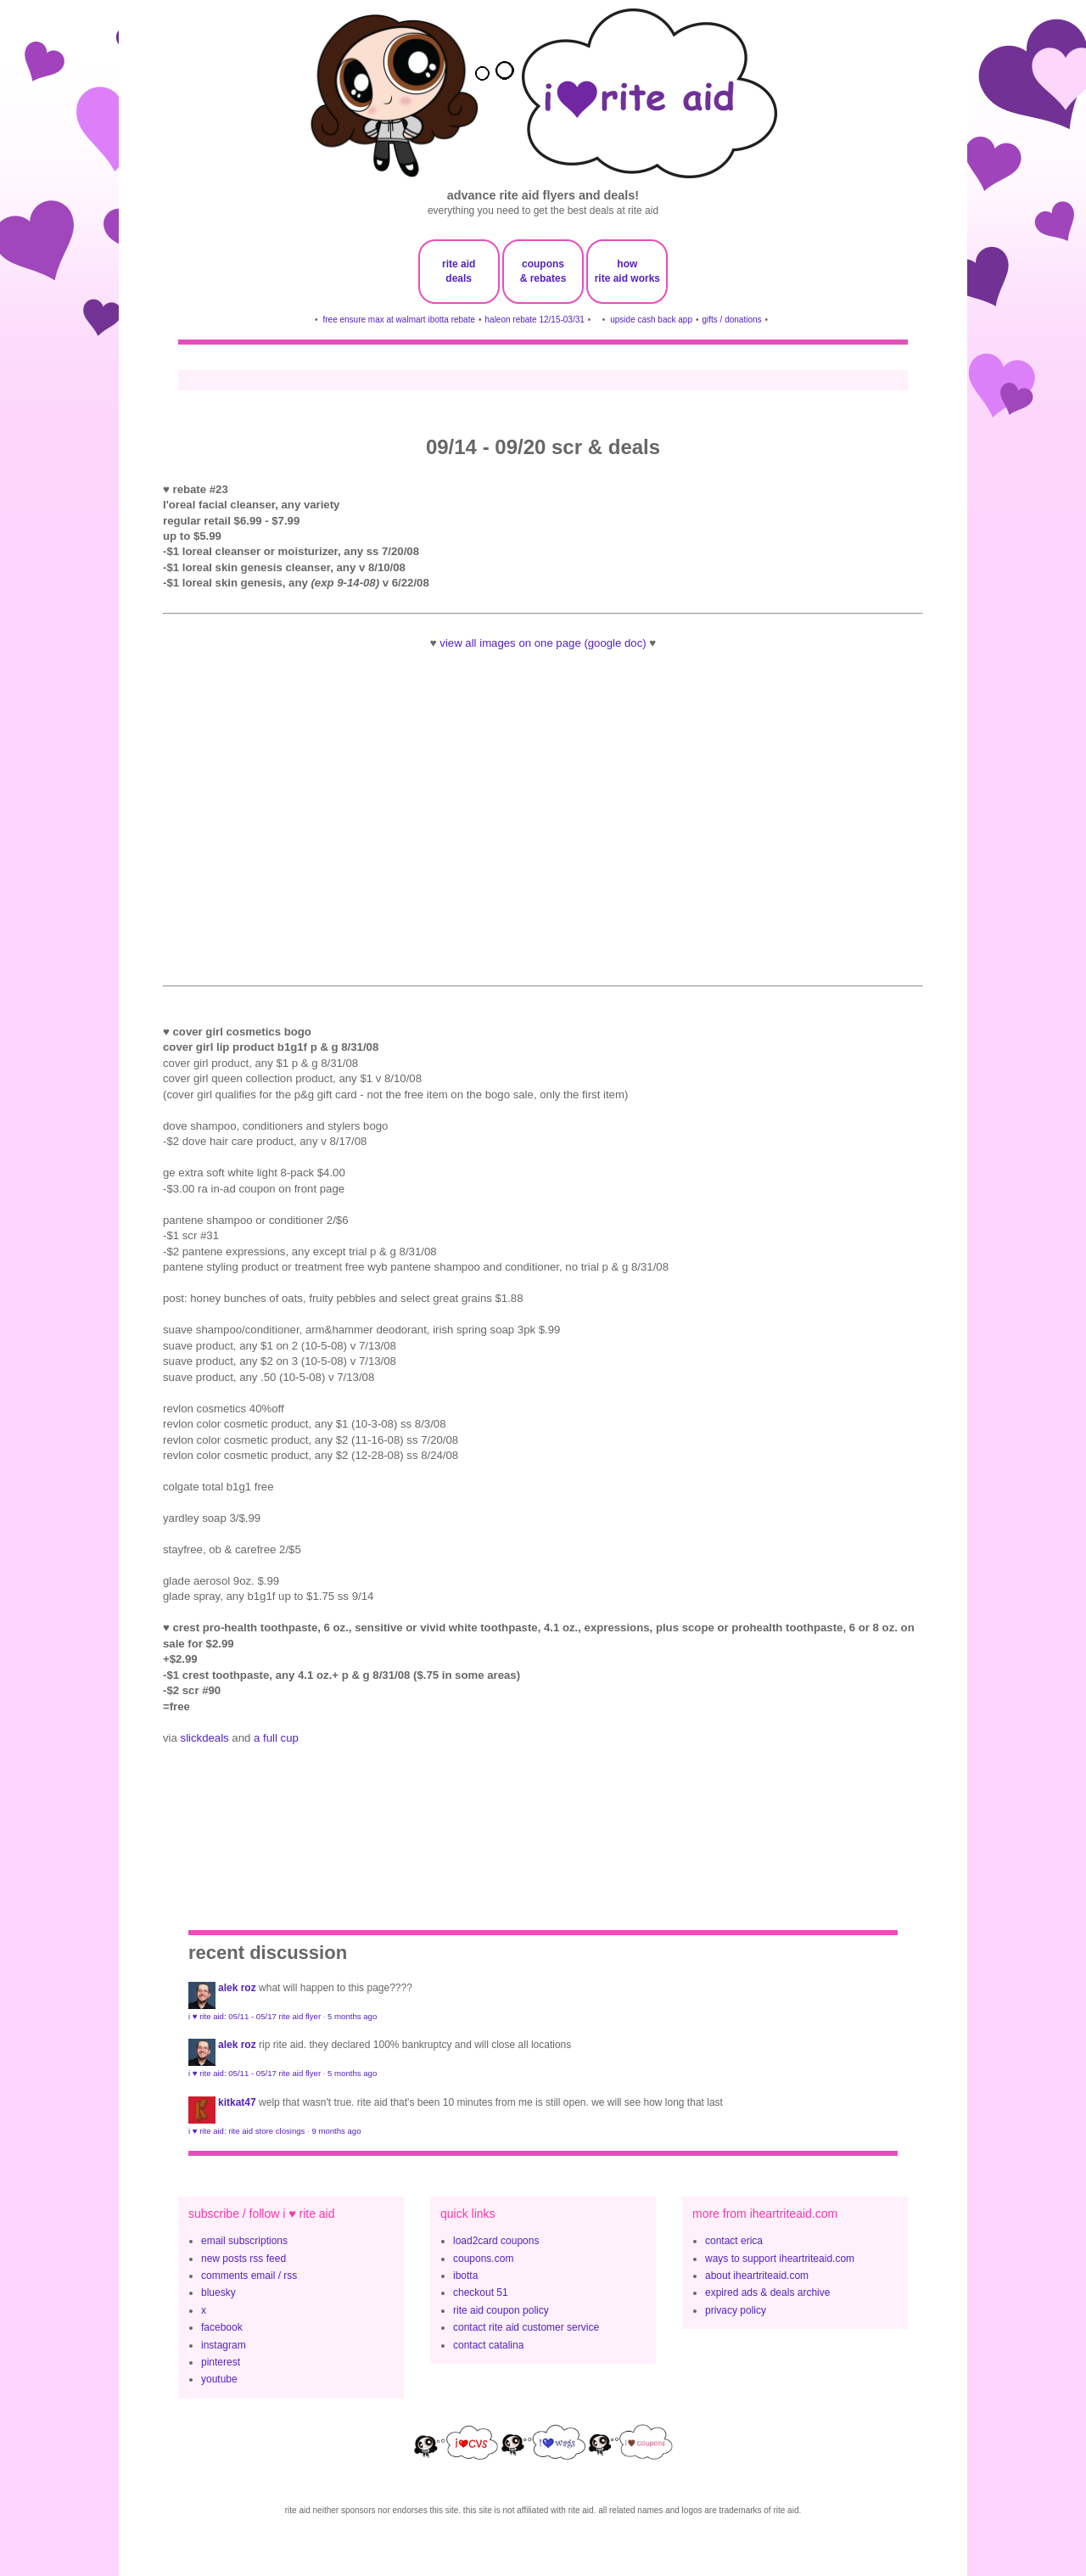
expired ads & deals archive (767, 2292)
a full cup (276, 1737)
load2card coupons (496, 2241)
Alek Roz (237, 1988)
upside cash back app (651, 319)
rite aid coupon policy (501, 2310)
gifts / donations (731, 319)
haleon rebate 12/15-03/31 (535, 319)
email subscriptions (244, 2241)
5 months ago (352, 2016)
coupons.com (483, 2259)
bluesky (218, 2292)
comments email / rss (249, 2275)
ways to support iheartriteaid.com (779, 2259)
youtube (219, 2379)
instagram (223, 2345)
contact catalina (488, 2345)
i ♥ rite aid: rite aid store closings (246, 2130)
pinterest (220, 2362)
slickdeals (205, 1737)
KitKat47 (237, 2102)
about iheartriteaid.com (757, 2275)
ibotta (465, 2275)
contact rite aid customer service (526, 2327)
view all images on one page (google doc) (542, 643)
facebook (222, 2327)
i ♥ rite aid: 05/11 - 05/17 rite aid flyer (254, 2016)
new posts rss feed (243, 2259)
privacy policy (735, 2310)
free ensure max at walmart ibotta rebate (398, 319)
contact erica (734, 2241)
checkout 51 (480, 2292)
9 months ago (336, 2130)
